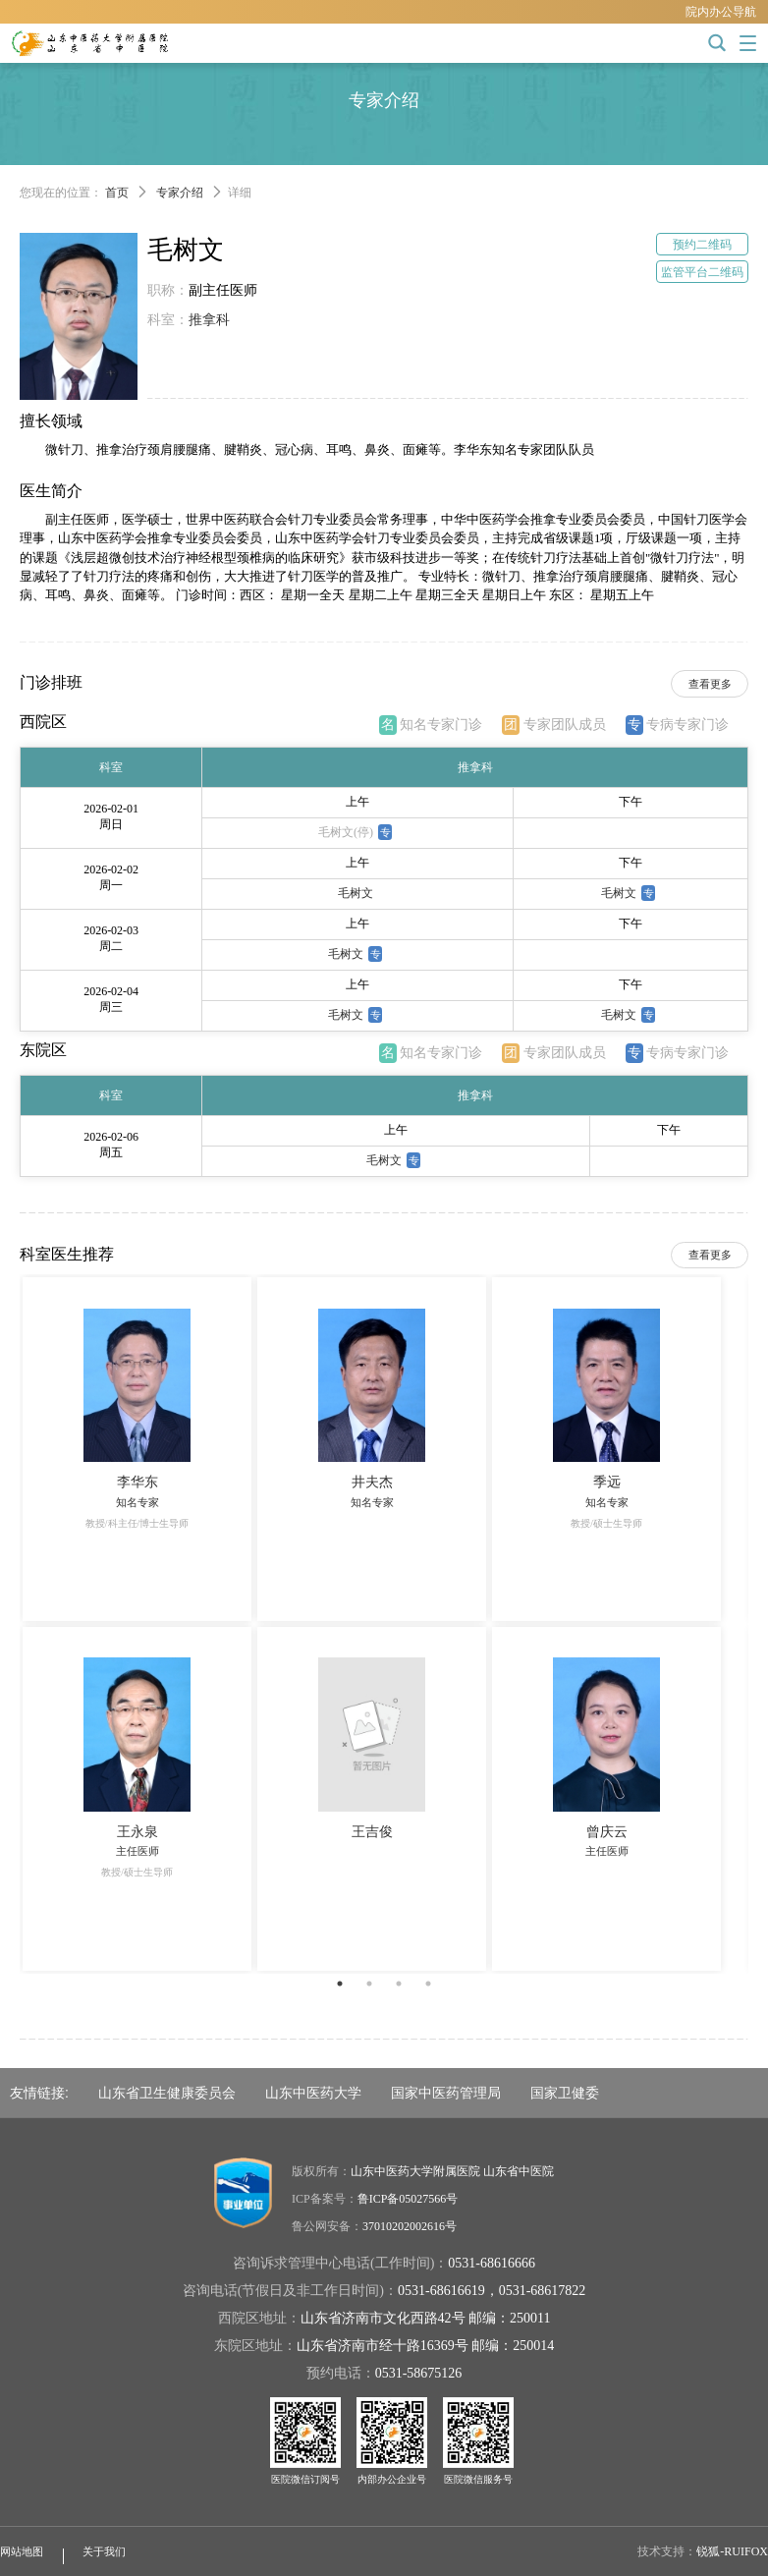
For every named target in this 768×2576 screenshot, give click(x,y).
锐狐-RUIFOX (732, 2551)
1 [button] (340, 1983)
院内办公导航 (721, 12)
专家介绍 (179, 192)
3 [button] (399, 1983)
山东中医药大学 (313, 2092)
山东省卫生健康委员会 (167, 2092)
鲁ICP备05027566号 (408, 2199)
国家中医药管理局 (446, 2092)
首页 (117, 192)
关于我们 (104, 2551)
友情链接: (39, 2092)
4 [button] (428, 1983)
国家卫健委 (564, 2092)
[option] (384, 1623)
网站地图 (21, 2551)
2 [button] (369, 1983)
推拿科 (209, 319)
